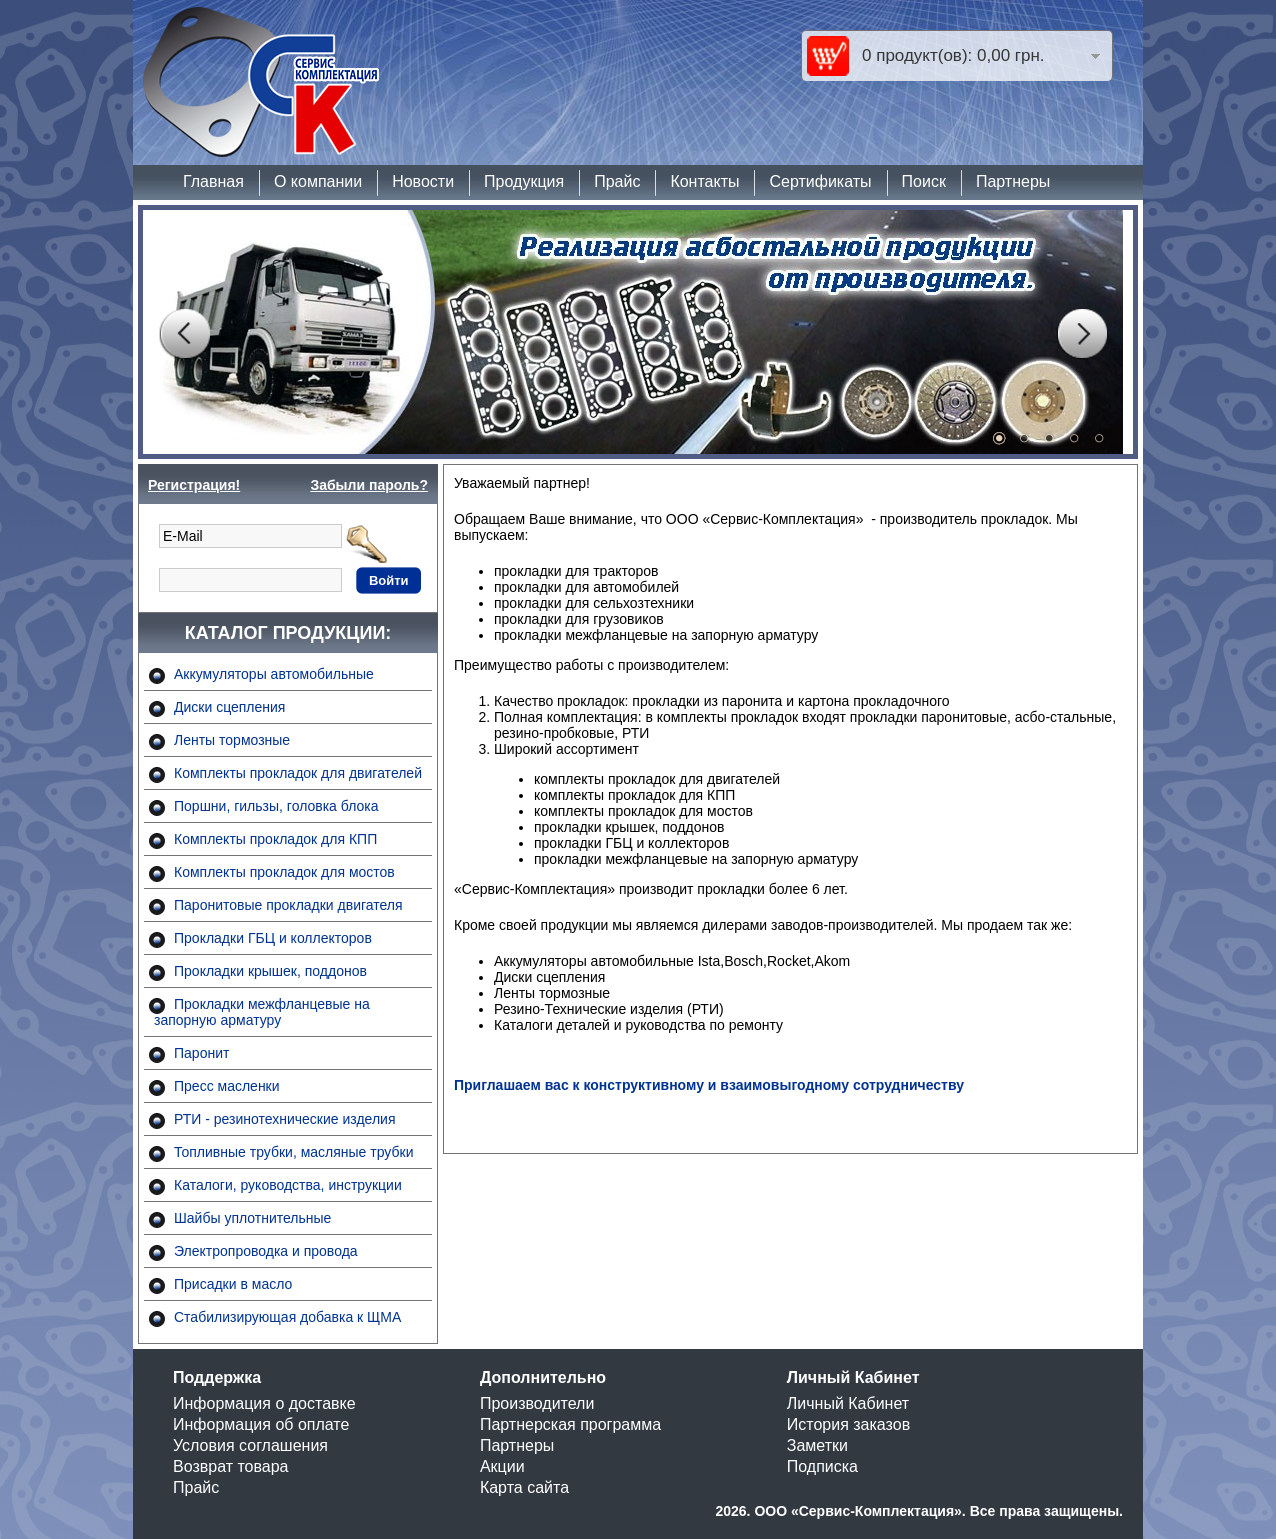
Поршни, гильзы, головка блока (276, 806)
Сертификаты (820, 181)
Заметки (817, 1445)
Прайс (617, 181)
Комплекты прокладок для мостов (284, 872)
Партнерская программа (570, 1424)
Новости (423, 181)
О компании (318, 181)
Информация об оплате (261, 1424)
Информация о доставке (264, 1403)
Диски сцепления (229, 707)
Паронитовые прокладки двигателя (288, 905)
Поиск (924, 181)
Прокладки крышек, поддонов (270, 971)
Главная (213, 181)
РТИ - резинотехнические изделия (284, 1119)
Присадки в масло (233, 1284)
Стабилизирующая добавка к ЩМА (287, 1317)
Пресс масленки (227, 1086)
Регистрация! (194, 485)
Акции (502, 1466)
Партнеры (1013, 181)
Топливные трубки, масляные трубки (293, 1152)
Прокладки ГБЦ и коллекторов (273, 938)
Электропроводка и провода (266, 1251)
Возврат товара (231, 1466)
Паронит (201, 1053)
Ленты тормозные (232, 740)
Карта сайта (524, 1487)
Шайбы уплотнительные (252, 1218)
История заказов (848, 1424)
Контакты (704, 181)
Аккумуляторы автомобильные (274, 674)
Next (1082, 334)
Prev (184, 334)
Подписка (822, 1466)
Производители (537, 1403)
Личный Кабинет (848, 1403)
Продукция (524, 181)
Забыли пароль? (369, 485)
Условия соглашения (250, 1445)
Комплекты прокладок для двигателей (298, 773)
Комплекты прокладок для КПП (275, 839)
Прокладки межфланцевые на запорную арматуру (262, 1012)
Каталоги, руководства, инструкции (288, 1185)
